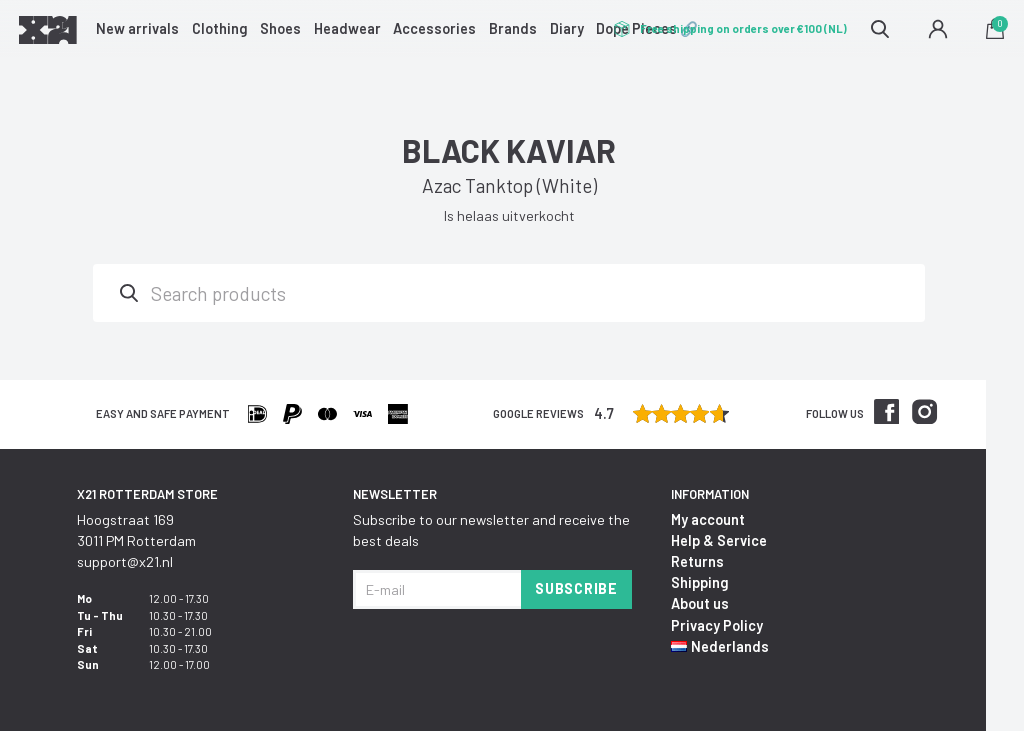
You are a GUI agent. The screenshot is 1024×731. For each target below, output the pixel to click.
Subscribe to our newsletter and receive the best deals (491, 530)
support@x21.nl (125, 561)
